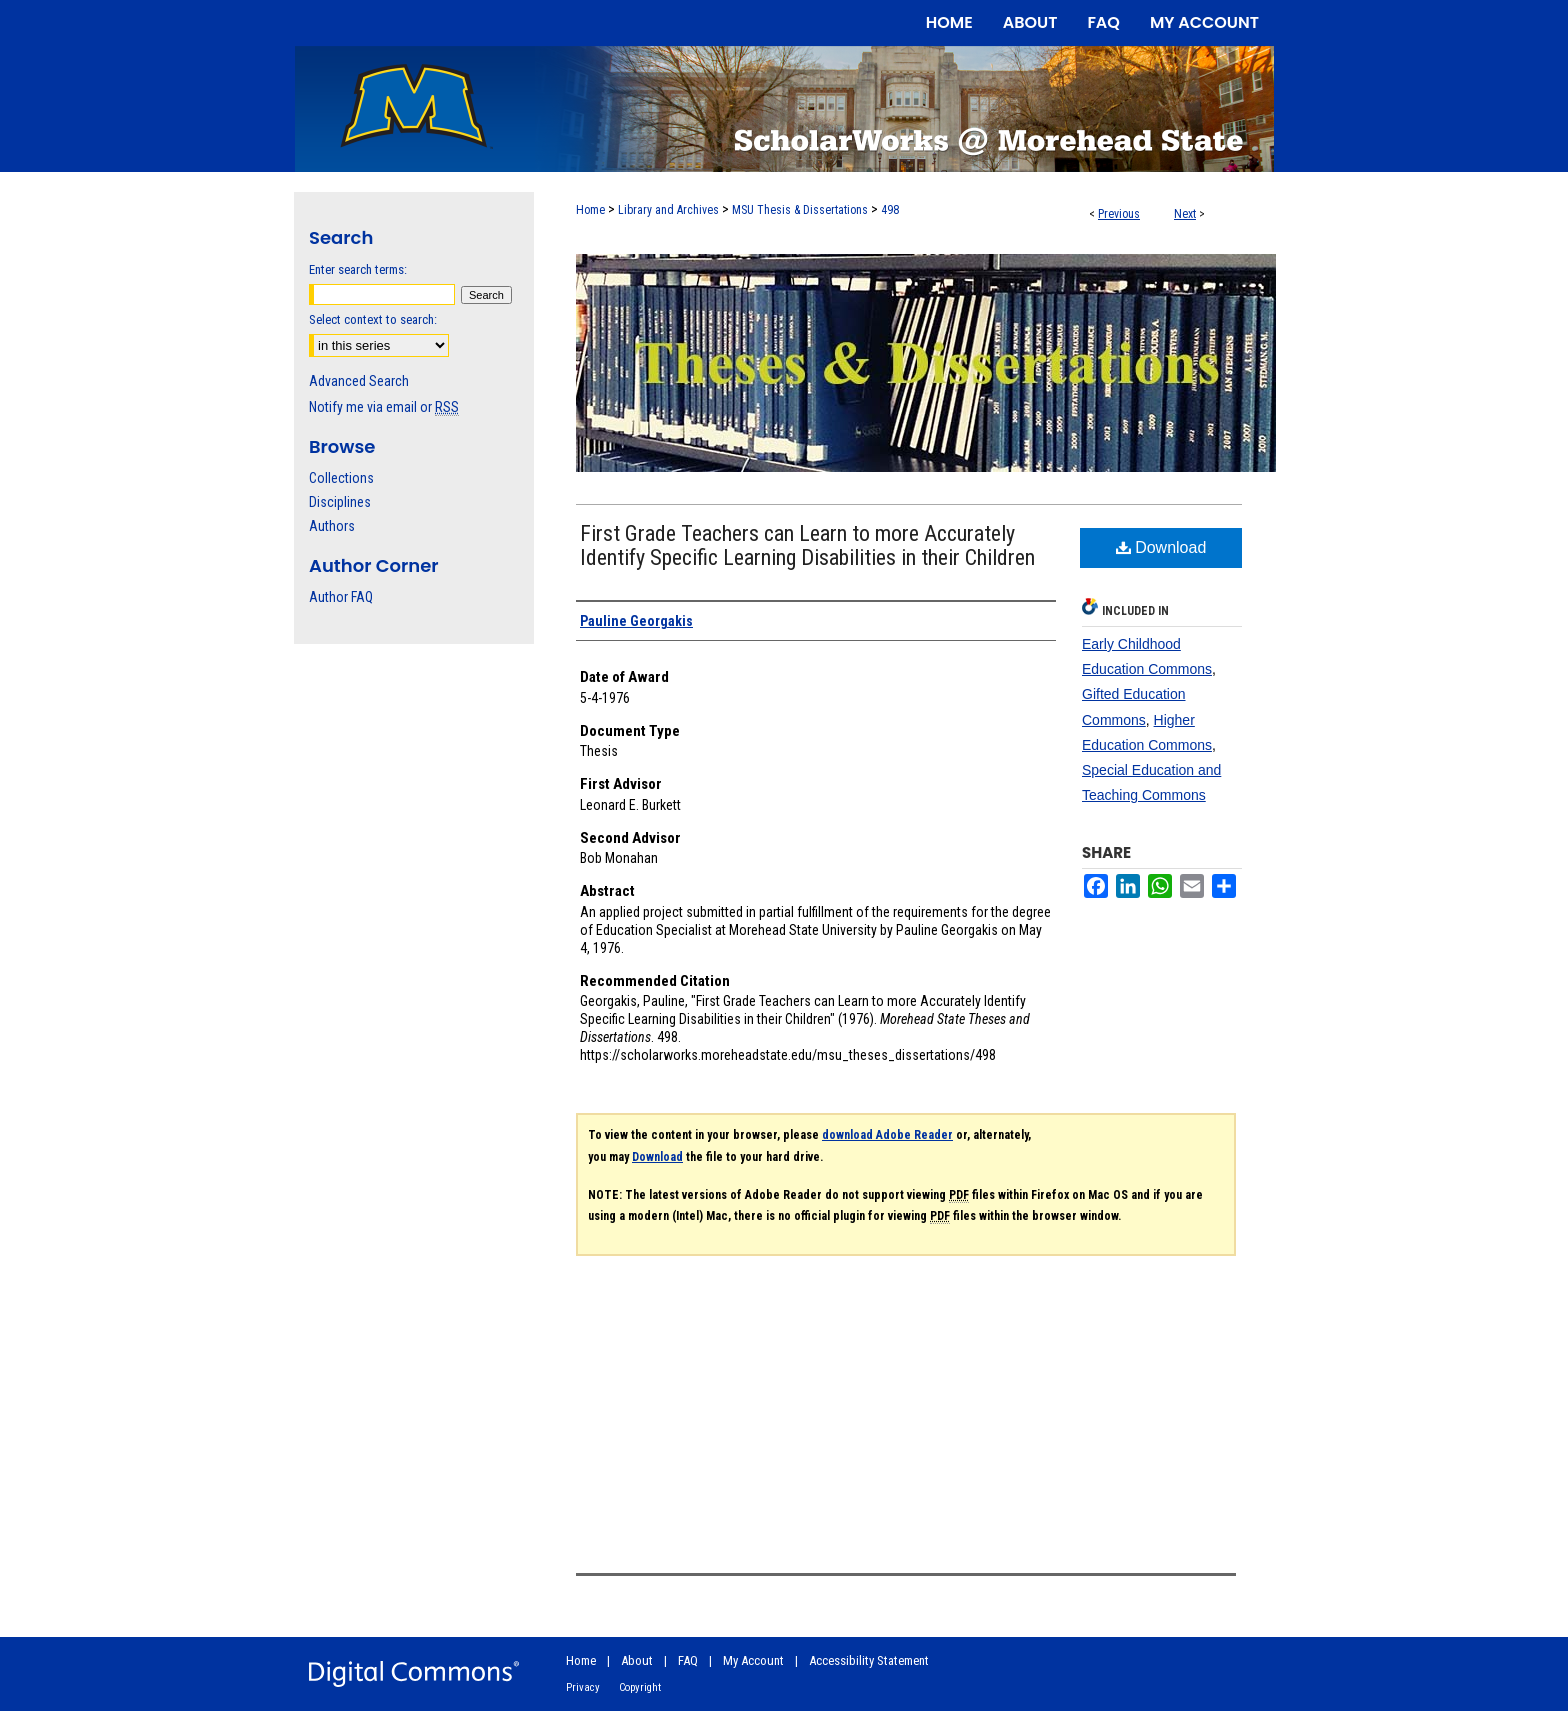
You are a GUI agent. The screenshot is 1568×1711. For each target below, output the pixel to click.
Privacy (583, 1687)
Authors (332, 526)
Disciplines (340, 502)
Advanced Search (359, 381)
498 (890, 210)
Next (1185, 214)
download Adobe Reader (887, 1135)
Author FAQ (341, 597)
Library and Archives (668, 210)
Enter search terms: (358, 269)
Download (1161, 547)
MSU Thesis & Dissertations (800, 210)
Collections (341, 478)
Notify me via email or (384, 407)
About (637, 1660)
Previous (1119, 214)
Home (590, 210)
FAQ (688, 1660)
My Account (753, 1660)
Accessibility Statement (869, 1660)
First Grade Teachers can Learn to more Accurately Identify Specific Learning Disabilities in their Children (807, 545)
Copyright (640, 1687)
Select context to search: (373, 319)
